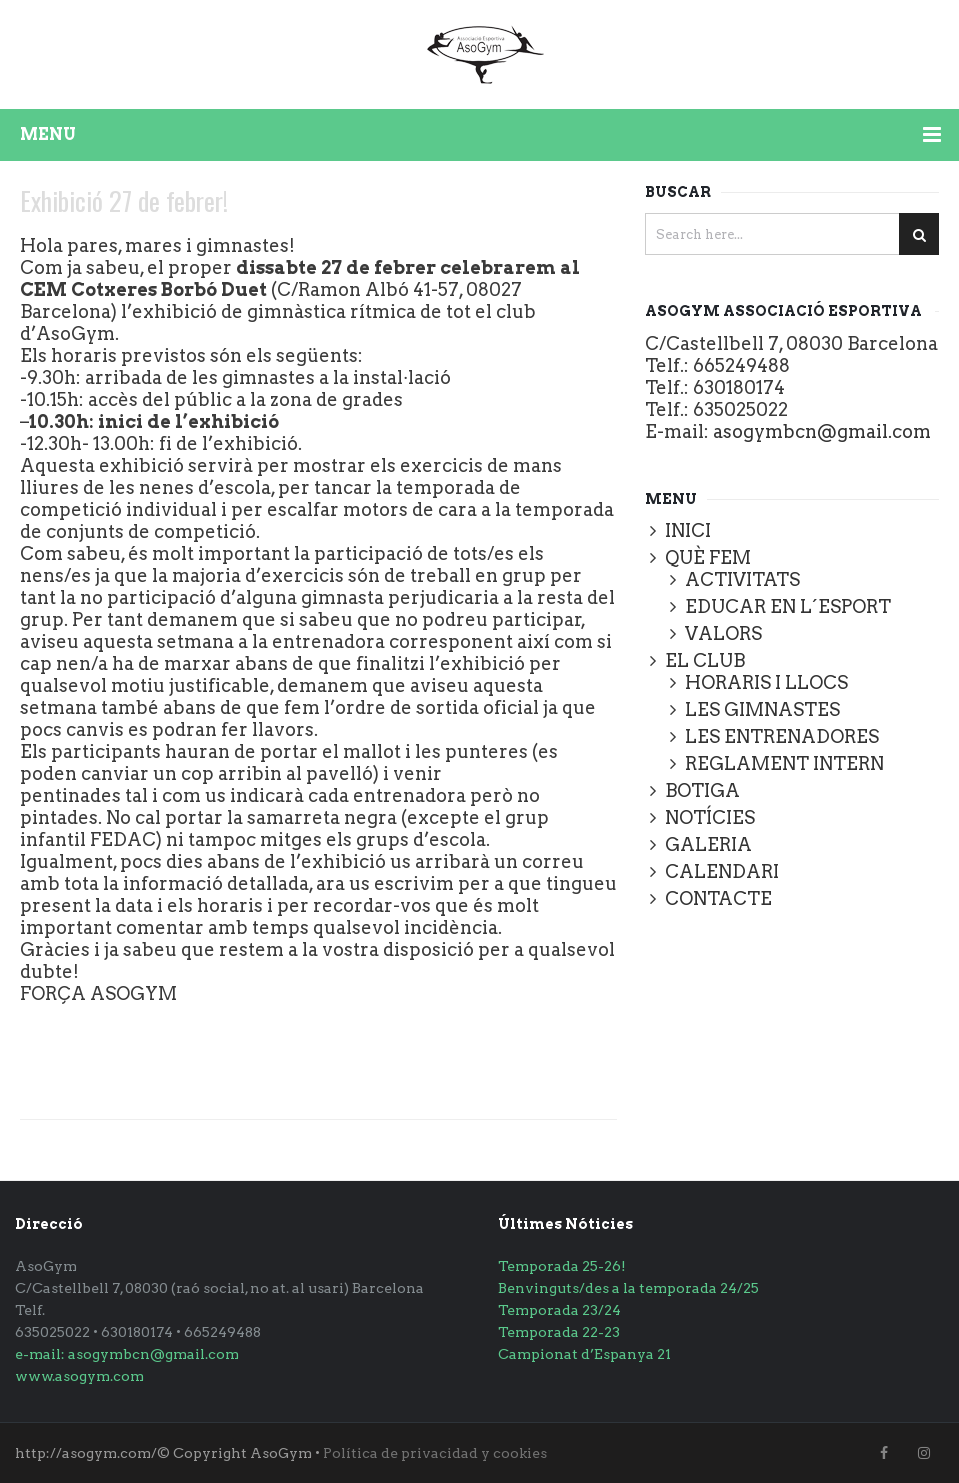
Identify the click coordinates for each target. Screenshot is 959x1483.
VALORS (723, 633)
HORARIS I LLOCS (766, 682)
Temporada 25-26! (562, 1266)
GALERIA (708, 844)
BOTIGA (702, 790)
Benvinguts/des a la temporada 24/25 (628, 1288)
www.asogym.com (79, 1376)
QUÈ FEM (708, 557)
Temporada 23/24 (559, 1310)
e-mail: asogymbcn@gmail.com (127, 1354)
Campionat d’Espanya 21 (584, 1354)
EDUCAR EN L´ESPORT (788, 606)
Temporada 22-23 (559, 1332)
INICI (688, 530)
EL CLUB (705, 660)
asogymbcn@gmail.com (822, 431)
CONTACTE (718, 898)
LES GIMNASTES (762, 709)
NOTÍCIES (710, 817)
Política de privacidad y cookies (435, 1453)
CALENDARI (722, 871)
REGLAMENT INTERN (784, 763)
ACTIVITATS (742, 579)
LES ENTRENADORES (782, 736)
